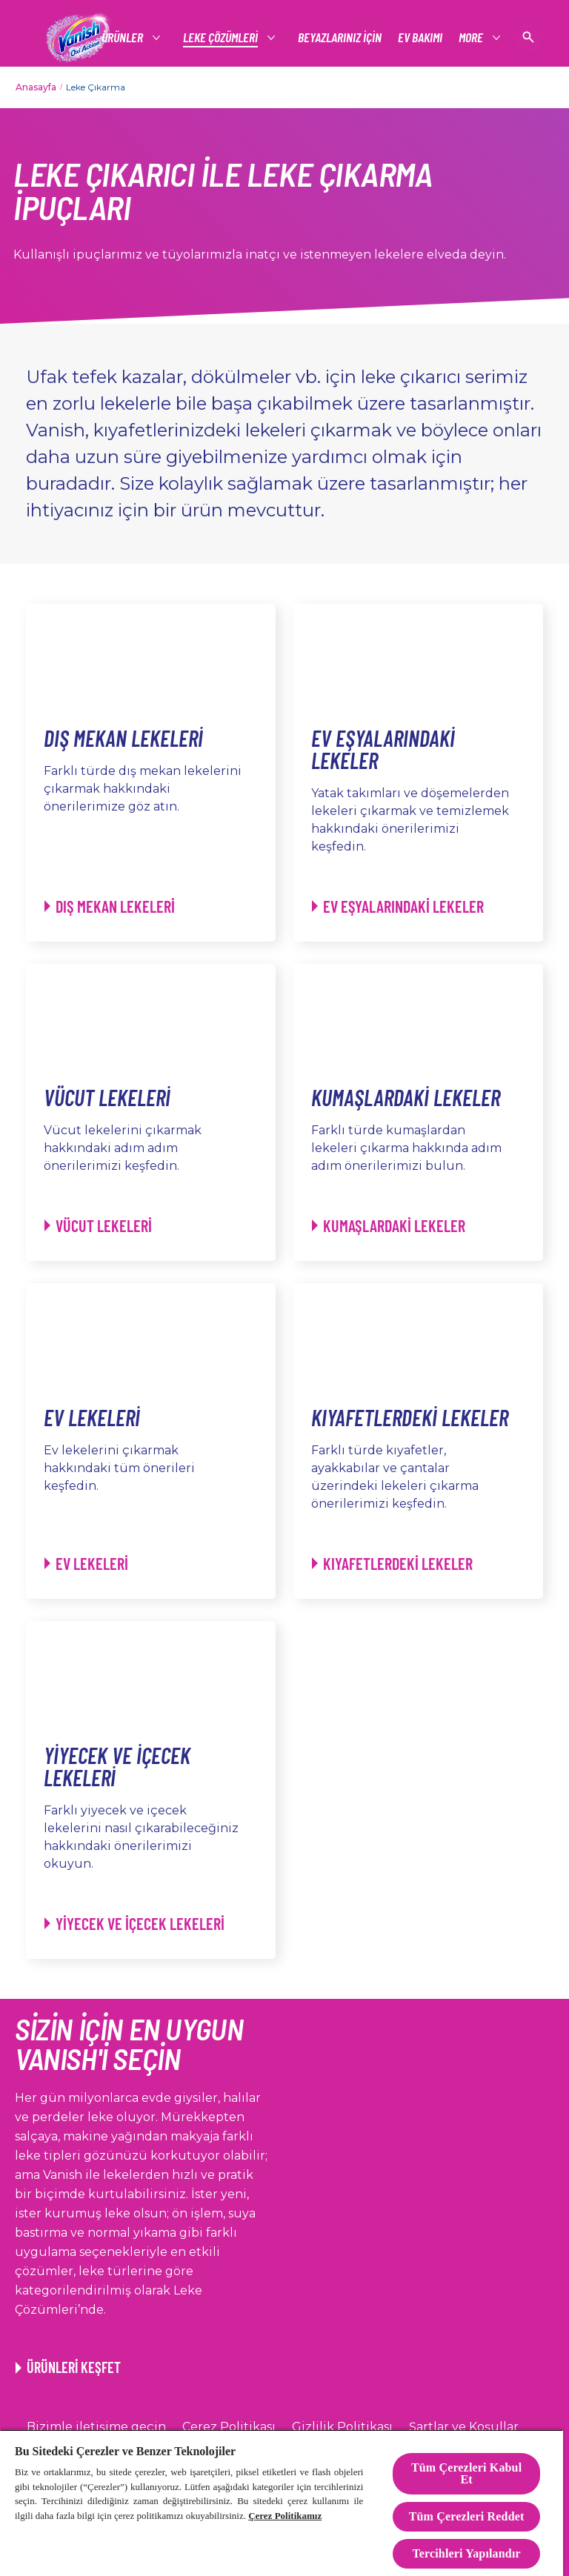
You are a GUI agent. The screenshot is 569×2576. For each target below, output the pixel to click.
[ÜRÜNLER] (123, 37)
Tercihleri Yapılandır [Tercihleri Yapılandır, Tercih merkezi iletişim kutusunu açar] (466, 2553)
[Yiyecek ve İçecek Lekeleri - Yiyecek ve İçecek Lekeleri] (134, 1924)
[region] (281, 2502)
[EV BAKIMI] (420, 37)
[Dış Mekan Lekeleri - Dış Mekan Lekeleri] (110, 906)
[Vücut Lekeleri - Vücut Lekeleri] (98, 1226)
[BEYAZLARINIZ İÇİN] (339, 37)
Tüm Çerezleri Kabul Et (466, 2473)
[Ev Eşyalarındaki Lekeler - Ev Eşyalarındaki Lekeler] (398, 906)
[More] (471, 37)
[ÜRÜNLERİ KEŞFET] (68, 2367)
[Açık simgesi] (528, 37)
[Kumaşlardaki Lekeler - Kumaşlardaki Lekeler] (388, 1226)
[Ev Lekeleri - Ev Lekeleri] (86, 1564)
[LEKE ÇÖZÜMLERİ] (221, 37)
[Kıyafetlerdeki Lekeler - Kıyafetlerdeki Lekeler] (392, 1564)
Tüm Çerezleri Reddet (467, 2516)
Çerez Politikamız (285, 2515)
